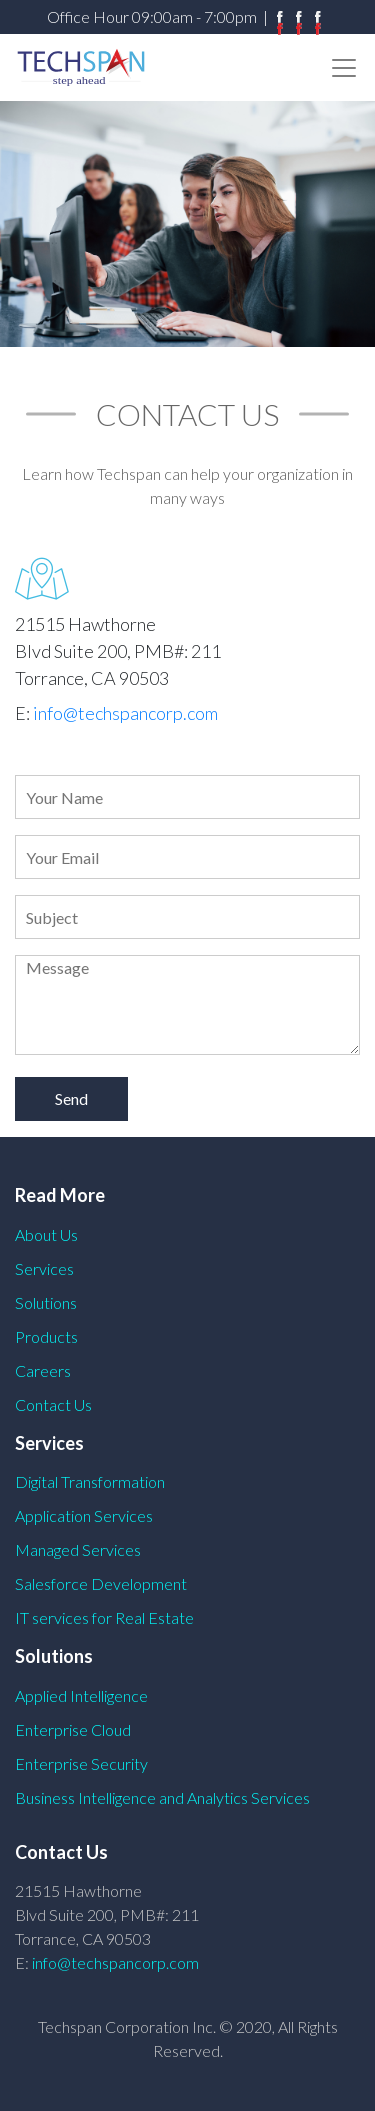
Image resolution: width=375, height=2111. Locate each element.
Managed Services (78, 1549)
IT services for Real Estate (104, 1617)
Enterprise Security (81, 1763)
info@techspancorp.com (125, 713)
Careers (43, 1370)
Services (44, 1268)
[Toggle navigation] (344, 68)
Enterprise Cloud (73, 1729)
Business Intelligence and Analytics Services (162, 1797)
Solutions (46, 1302)
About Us (46, 1234)
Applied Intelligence (81, 1695)
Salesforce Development (101, 1583)
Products (46, 1336)
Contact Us (53, 1404)
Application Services (84, 1515)
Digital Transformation (90, 1481)
